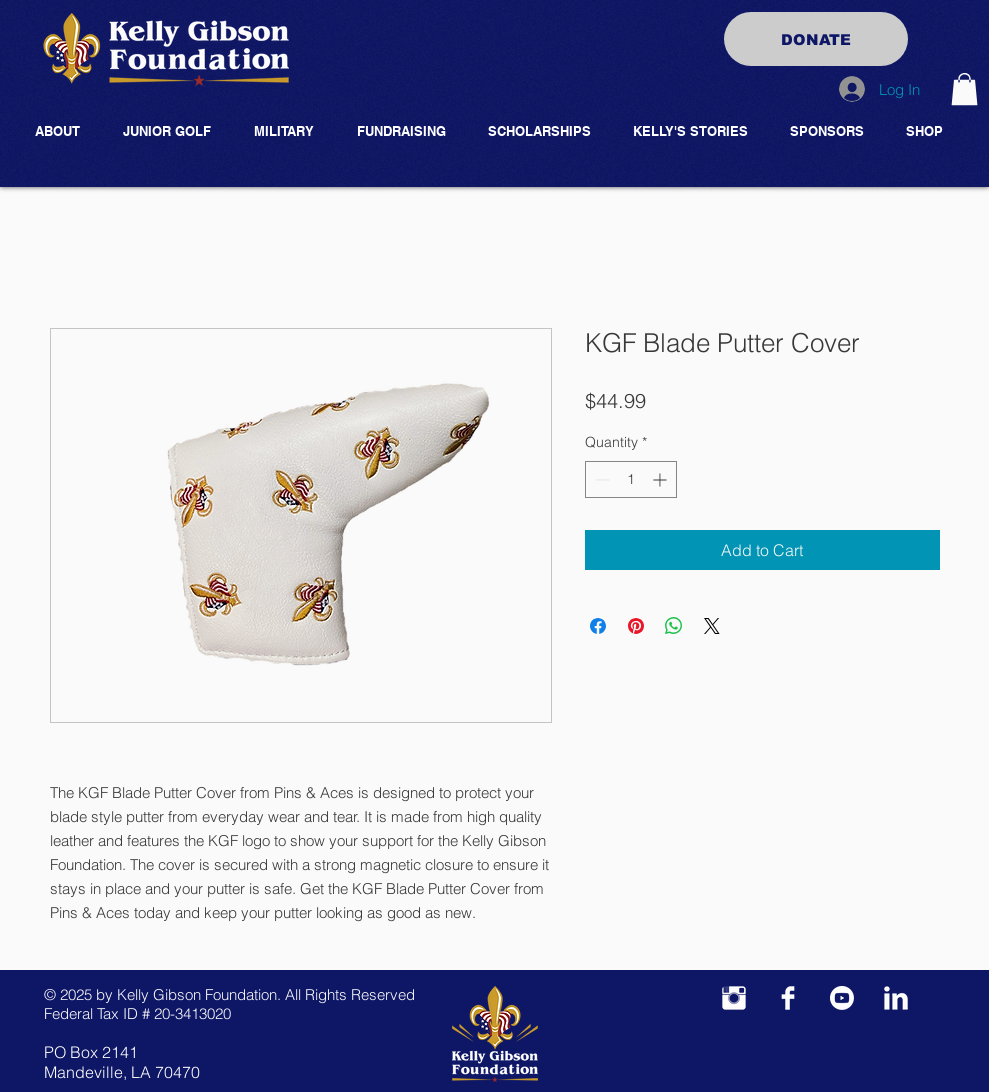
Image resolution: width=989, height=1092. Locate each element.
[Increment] (661, 479)
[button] (964, 89)
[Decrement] (600, 479)
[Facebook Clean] (788, 998)
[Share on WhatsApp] (674, 626)
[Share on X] (712, 626)
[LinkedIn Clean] (896, 998)
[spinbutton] (631, 479)
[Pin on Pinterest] (636, 626)
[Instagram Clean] (734, 998)
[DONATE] (816, 39)
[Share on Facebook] (598, 626)
